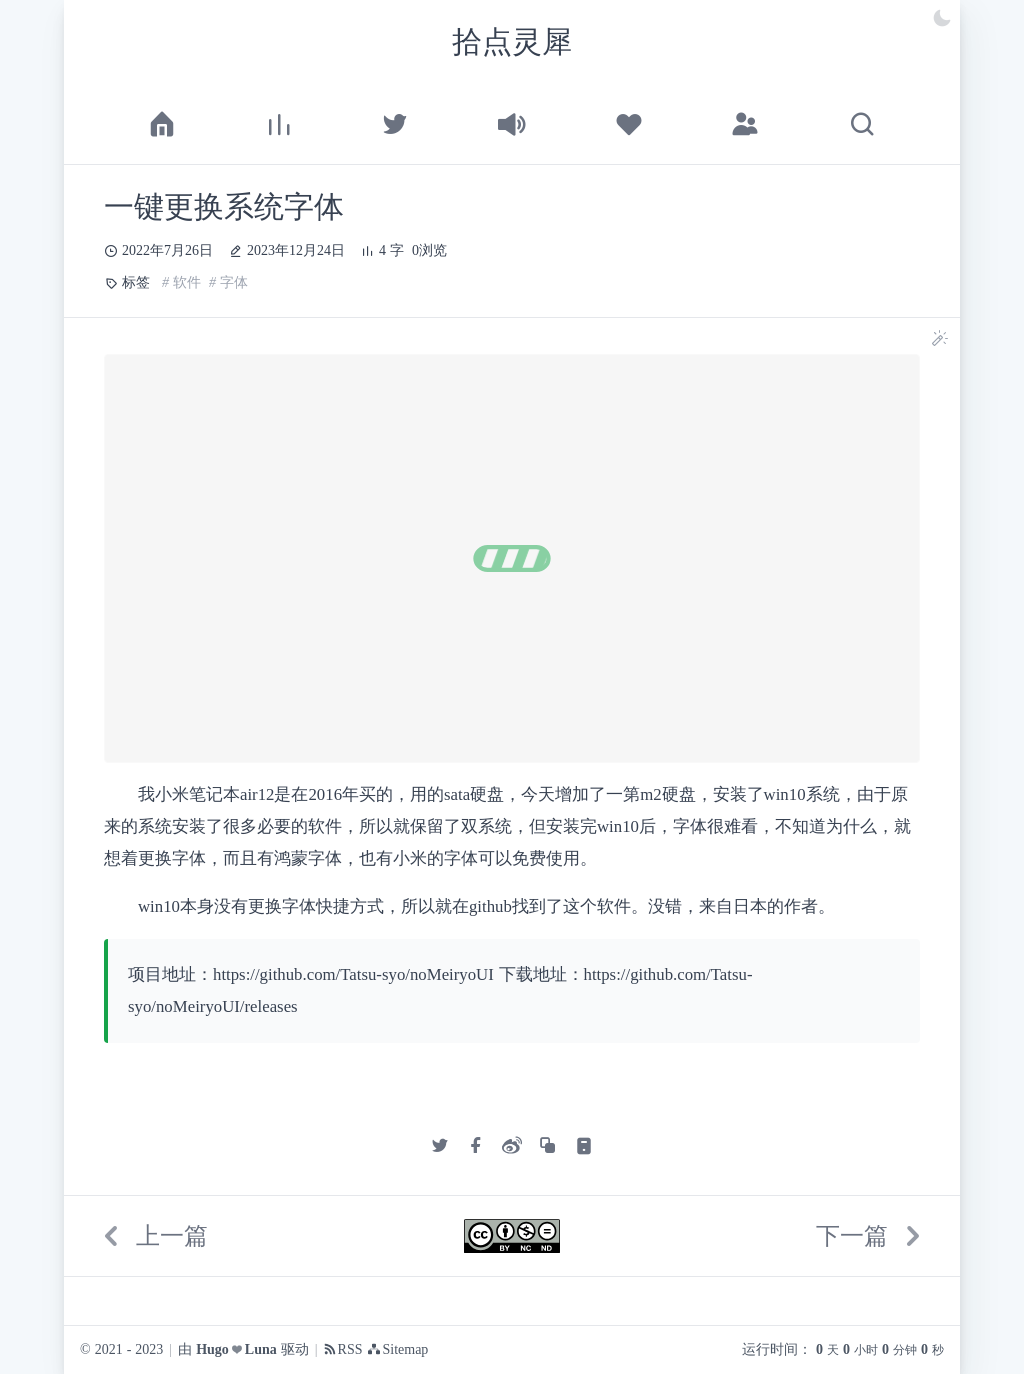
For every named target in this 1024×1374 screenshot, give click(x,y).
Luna (261, 1350)
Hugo (212, 1350)
